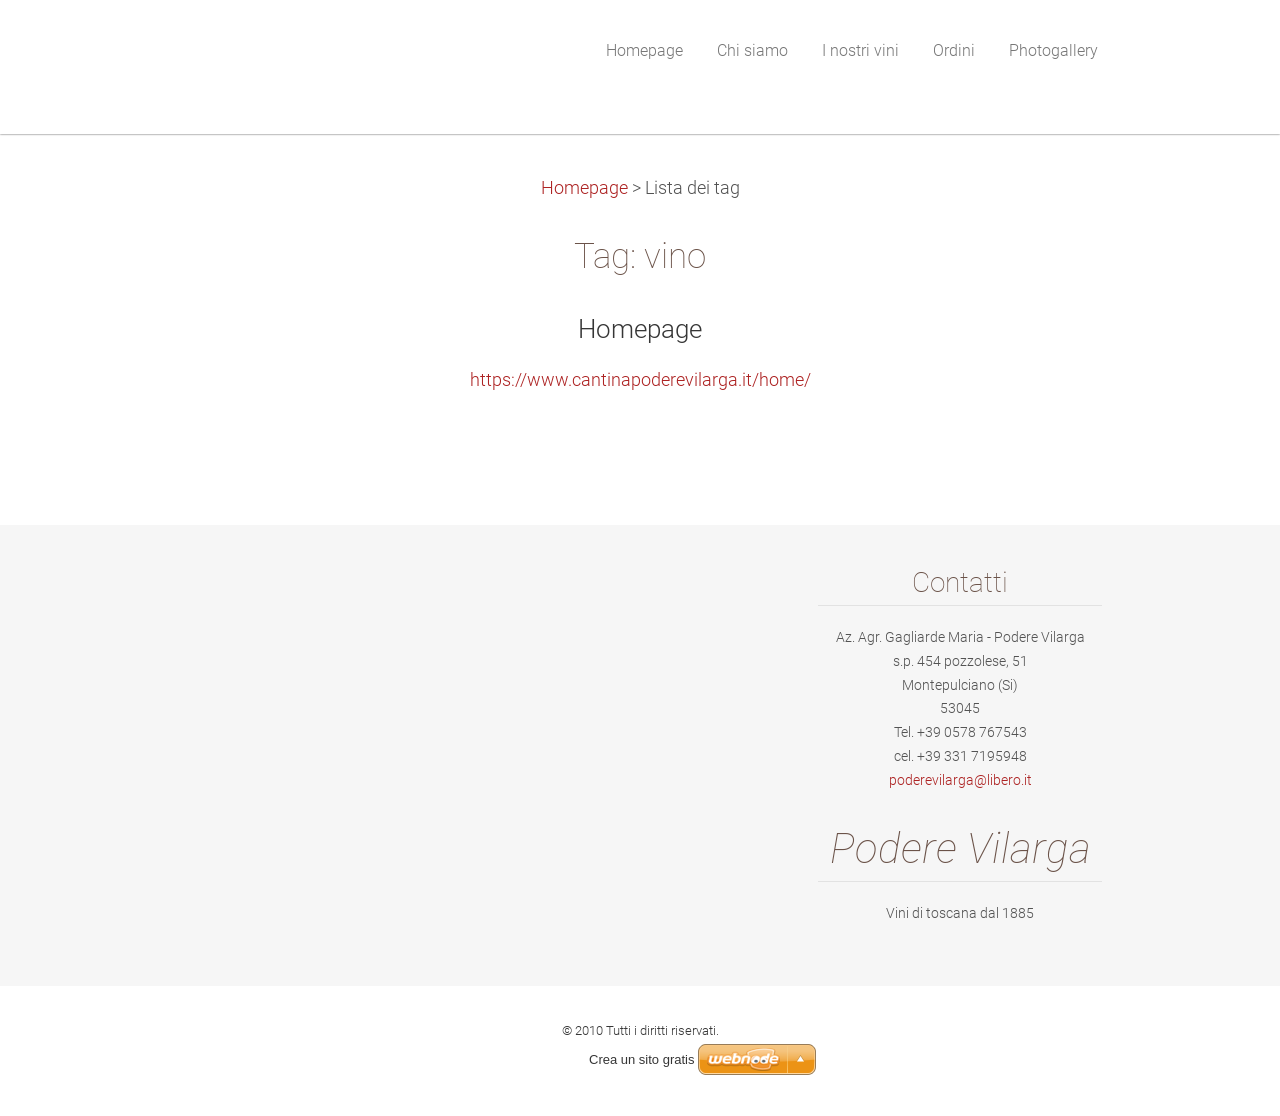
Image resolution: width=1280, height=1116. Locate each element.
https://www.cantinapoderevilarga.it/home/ (640, 380)
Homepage (584, 188)
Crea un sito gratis (642, 1059)
